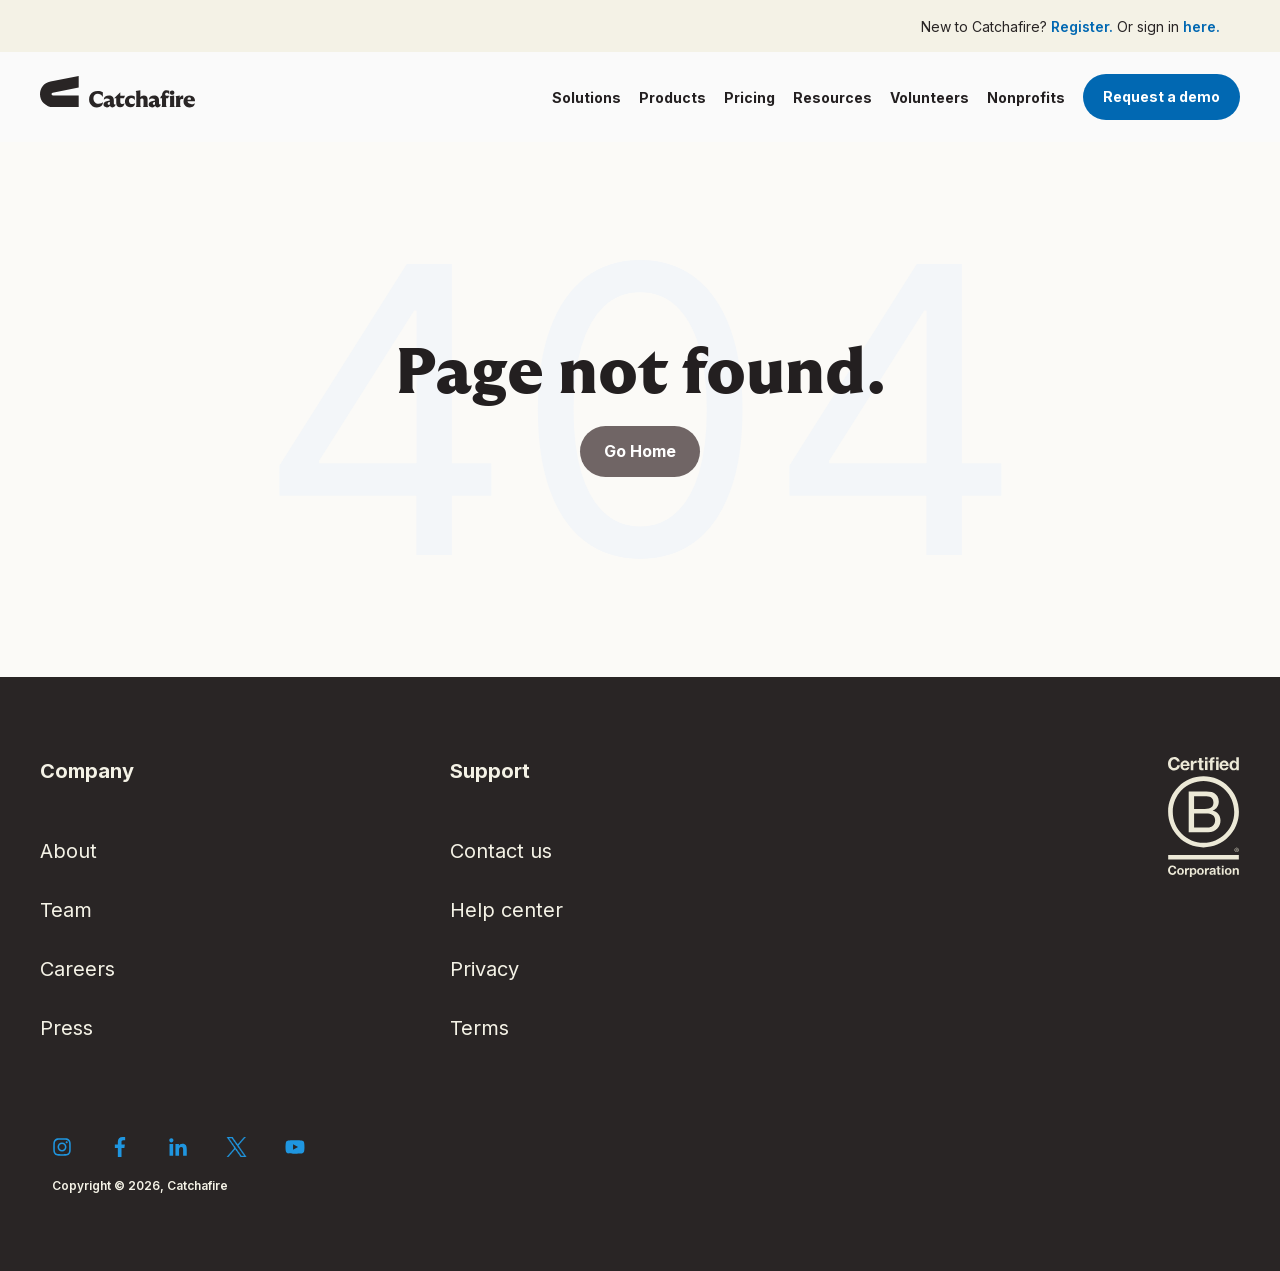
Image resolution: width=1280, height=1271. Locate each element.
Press (66, 1028)
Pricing (749, 97)
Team (66, 910)
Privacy (484, 969)
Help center (506, 910)
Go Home (640, 451)
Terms (479, 1028)
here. (1201, 26)
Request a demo (1161, 96)
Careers (77, 969)
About (68, 851)
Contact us (501, 851)
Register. (1084, 26)
